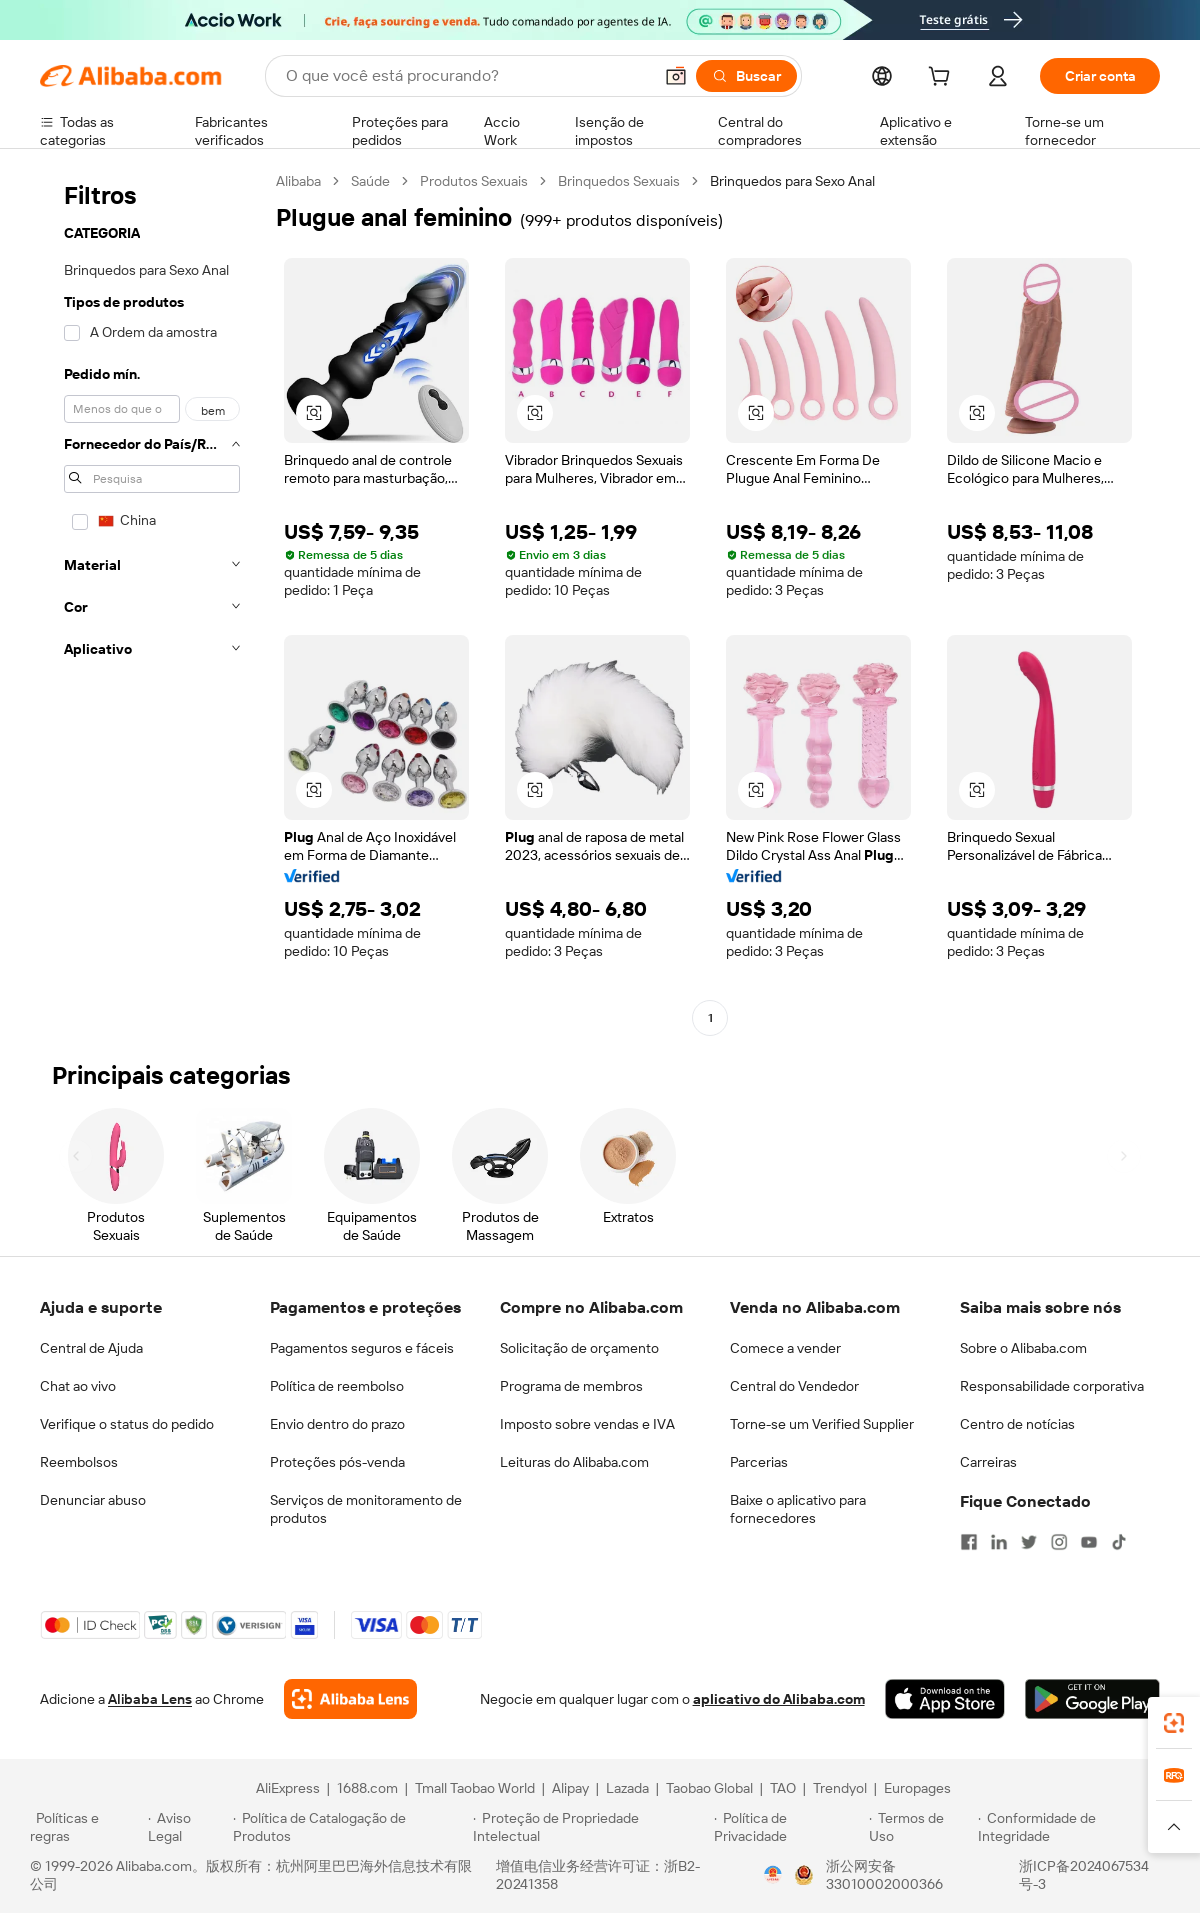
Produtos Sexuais (474, 181)
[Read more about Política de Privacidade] (788, 1827)
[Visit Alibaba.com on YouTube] (1089, 1542)
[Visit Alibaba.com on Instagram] (1059, 1542)
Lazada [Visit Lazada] (627, 1788)
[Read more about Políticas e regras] (86, 1827)
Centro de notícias (1017, 1424)
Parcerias (759, 1462)
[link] (1174, 1723)
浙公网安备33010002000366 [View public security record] (884, 1875)
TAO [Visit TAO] (783, 1788)
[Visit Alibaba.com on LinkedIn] (999, 1542)
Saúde (370, 181)
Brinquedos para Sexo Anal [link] (792, 181)
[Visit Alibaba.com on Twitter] (1029, 1542)
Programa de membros (571, 1386)
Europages (917, 1788)
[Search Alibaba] (467, 76)
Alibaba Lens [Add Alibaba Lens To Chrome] (150, 1699)
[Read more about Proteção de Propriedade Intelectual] (590, 1827)
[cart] (943, 79)
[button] (676, 76)
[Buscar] (746, 76)
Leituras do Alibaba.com (574, 1462)
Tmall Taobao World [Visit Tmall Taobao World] (475, 1788)
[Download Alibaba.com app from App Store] (945, 1699)
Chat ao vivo (78, 1386)
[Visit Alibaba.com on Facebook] (969, 1542)
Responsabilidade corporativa (1052, 1386)
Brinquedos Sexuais (619, 181)
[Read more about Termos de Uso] (920, 1827)
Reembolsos (79, 1462)
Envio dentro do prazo (337, 1424)
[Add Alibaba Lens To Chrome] (350, 1699)
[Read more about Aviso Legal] (188, 1827)
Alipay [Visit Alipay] (570, 1788)
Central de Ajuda (91, 1348)
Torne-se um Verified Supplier (822, 1424)
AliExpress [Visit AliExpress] (288, 1788)
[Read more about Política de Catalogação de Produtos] (349, 1827)
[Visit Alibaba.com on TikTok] (1119, 1542)
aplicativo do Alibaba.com (779, 1699)
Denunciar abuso (93, 1500)
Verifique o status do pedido (127, 1424)
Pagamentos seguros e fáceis (362, 1348)
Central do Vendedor (794, 1386)
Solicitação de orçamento (579, 1348)
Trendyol (840, 1788)
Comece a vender (785, 1348)
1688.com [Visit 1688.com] (367, 1788)
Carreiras (988, 1462)
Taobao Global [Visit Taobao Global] (709, 1788)
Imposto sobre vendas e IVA (587, 1424)
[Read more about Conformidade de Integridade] (1074, 1827)
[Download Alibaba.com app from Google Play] (1092, 1699)
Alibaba (298, 181)
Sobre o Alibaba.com (1023, 1348)
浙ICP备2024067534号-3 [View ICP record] (1084, 1875)
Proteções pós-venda (337, 1462)
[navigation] (152, 602)
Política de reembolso (337, 1386)
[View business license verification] (773, 1875)
